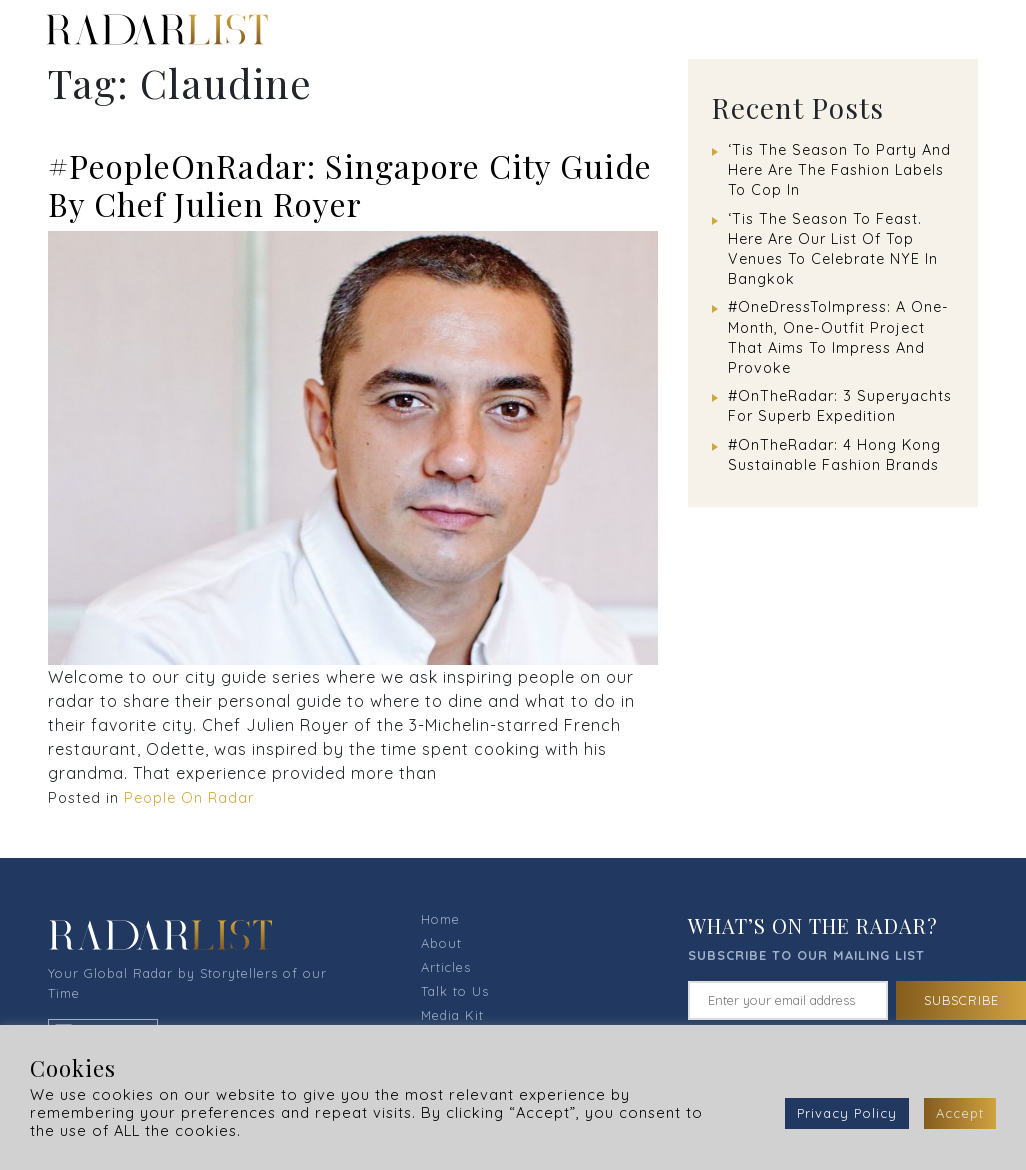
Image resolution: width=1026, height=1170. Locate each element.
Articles (446, 967)
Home (440, 919)
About (441, 943)
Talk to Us (455, 991)
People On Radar (189, 798)
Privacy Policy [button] (847, 1113)
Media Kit (452, 1015)
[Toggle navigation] (977, 29)
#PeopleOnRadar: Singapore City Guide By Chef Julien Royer (350, 184)
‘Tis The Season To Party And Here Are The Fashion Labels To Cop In (839, 170)
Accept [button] (960, 1113)
